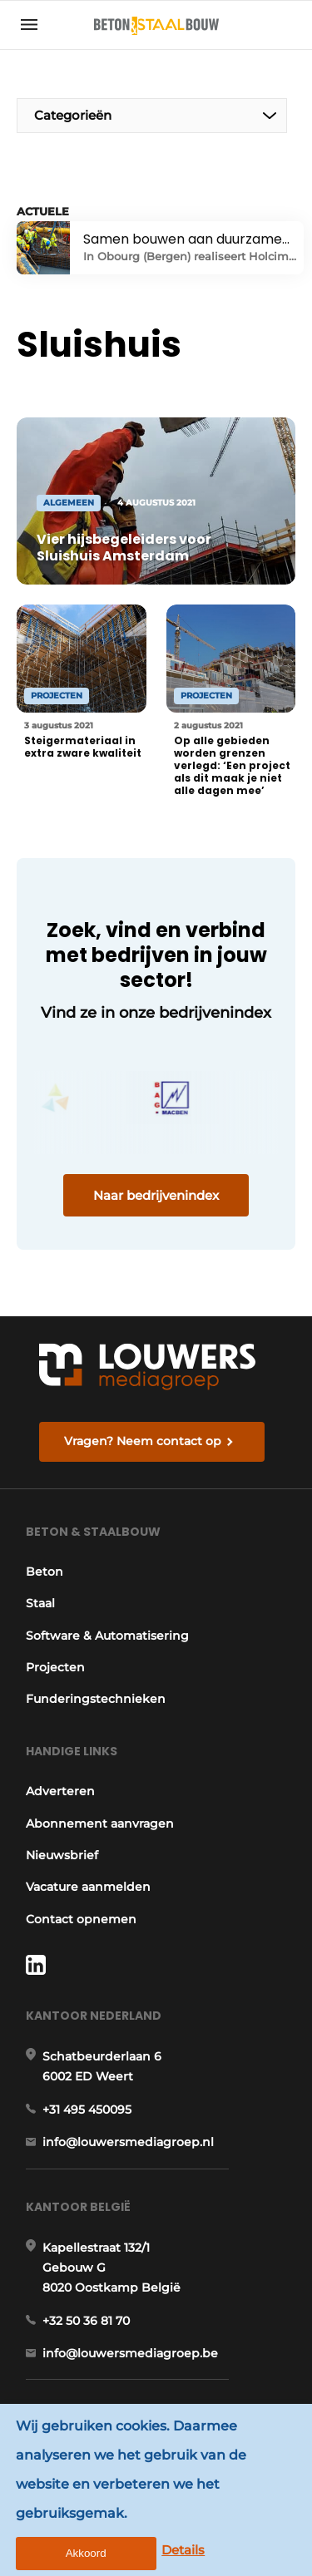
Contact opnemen (81, 1919)
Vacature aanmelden (88, 1886)
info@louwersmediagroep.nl (128, 2141)
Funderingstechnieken (96, 1698)
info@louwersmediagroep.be (130, 2353)
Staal (40, 1603)
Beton (44, 1571)
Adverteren (60, 1791)
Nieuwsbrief (62, 1855)
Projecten (55, 1667)
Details (183, 2550)
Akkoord (86, 2553)
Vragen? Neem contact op (142, 1441)
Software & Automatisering (107, 1635)
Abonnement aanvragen (100, 1823)
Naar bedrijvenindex (156, 1195)
